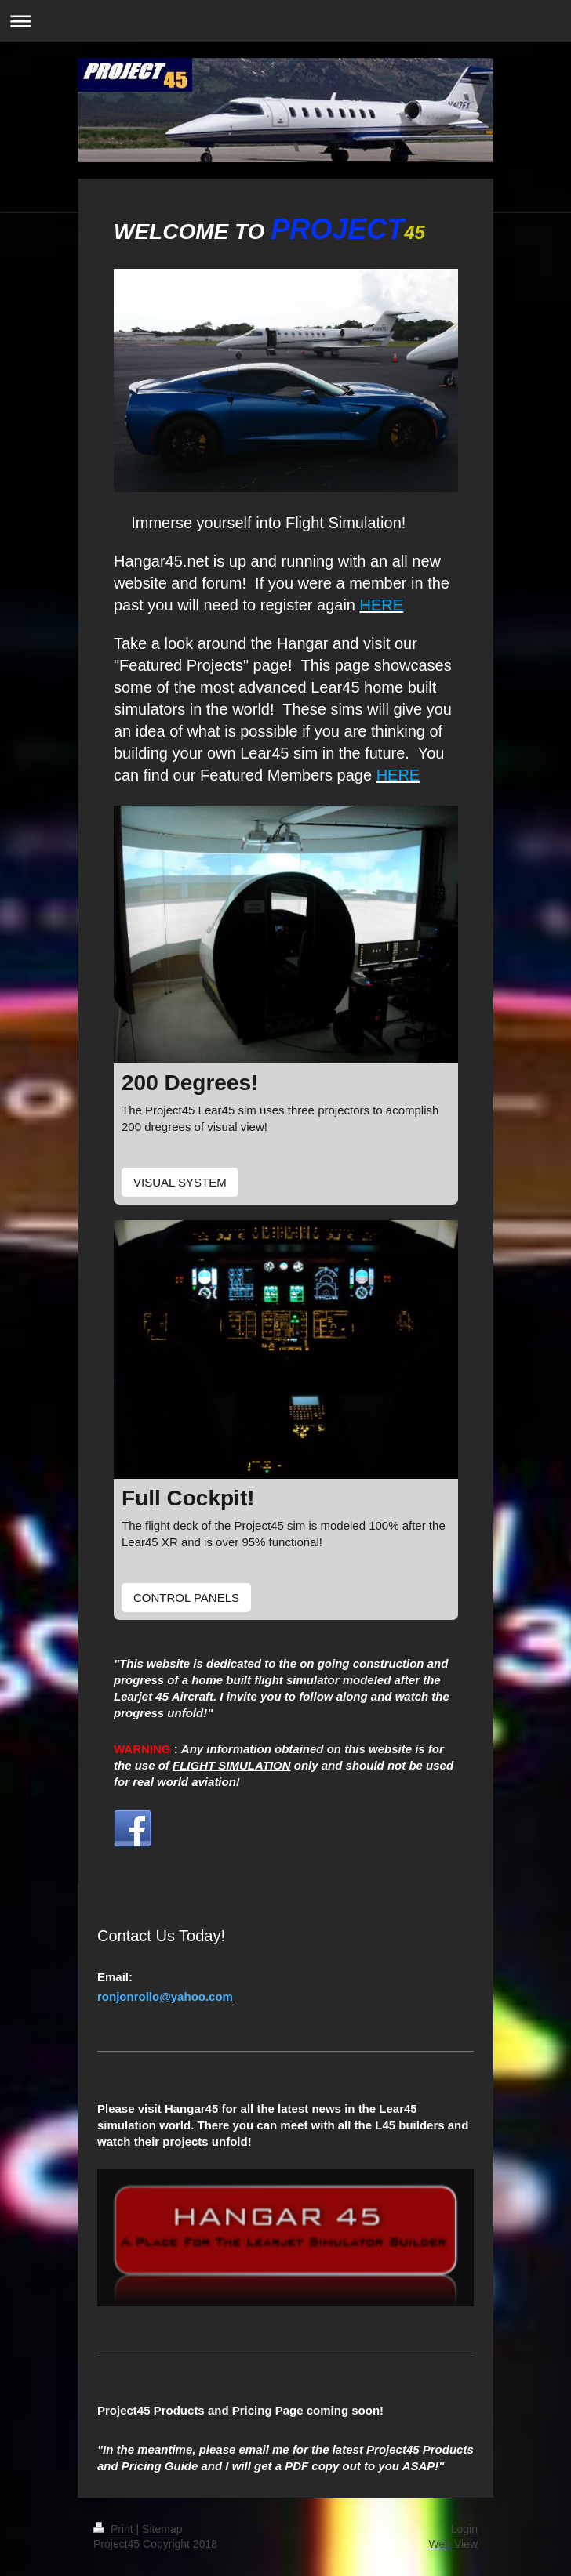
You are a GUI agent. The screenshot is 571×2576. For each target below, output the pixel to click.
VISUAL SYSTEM (180, 1182)
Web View (453, 2544)
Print (114, 2529)
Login (464, 2529)
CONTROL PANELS (186, 1597)
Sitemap (162, 2529)
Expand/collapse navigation (285, 21)
